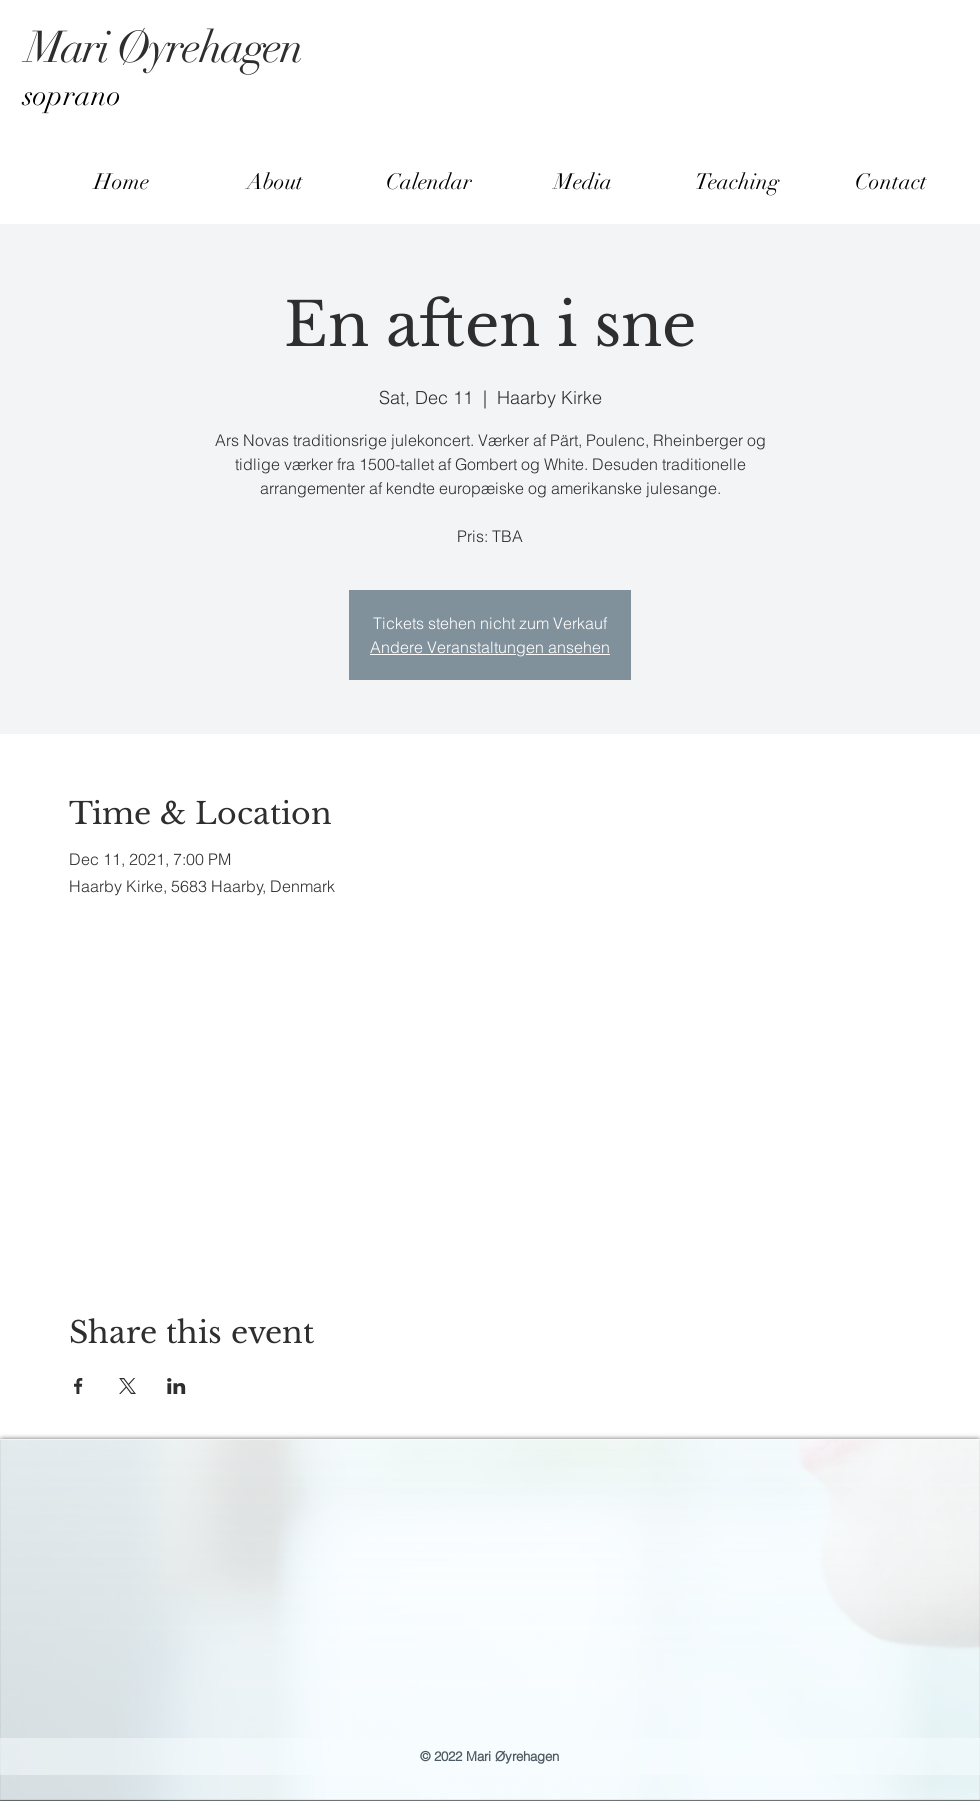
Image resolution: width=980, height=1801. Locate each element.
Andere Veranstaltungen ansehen (490, 647)
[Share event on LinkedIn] (176, 1386)
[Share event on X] (127, 1386)
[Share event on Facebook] (78, 1386)
